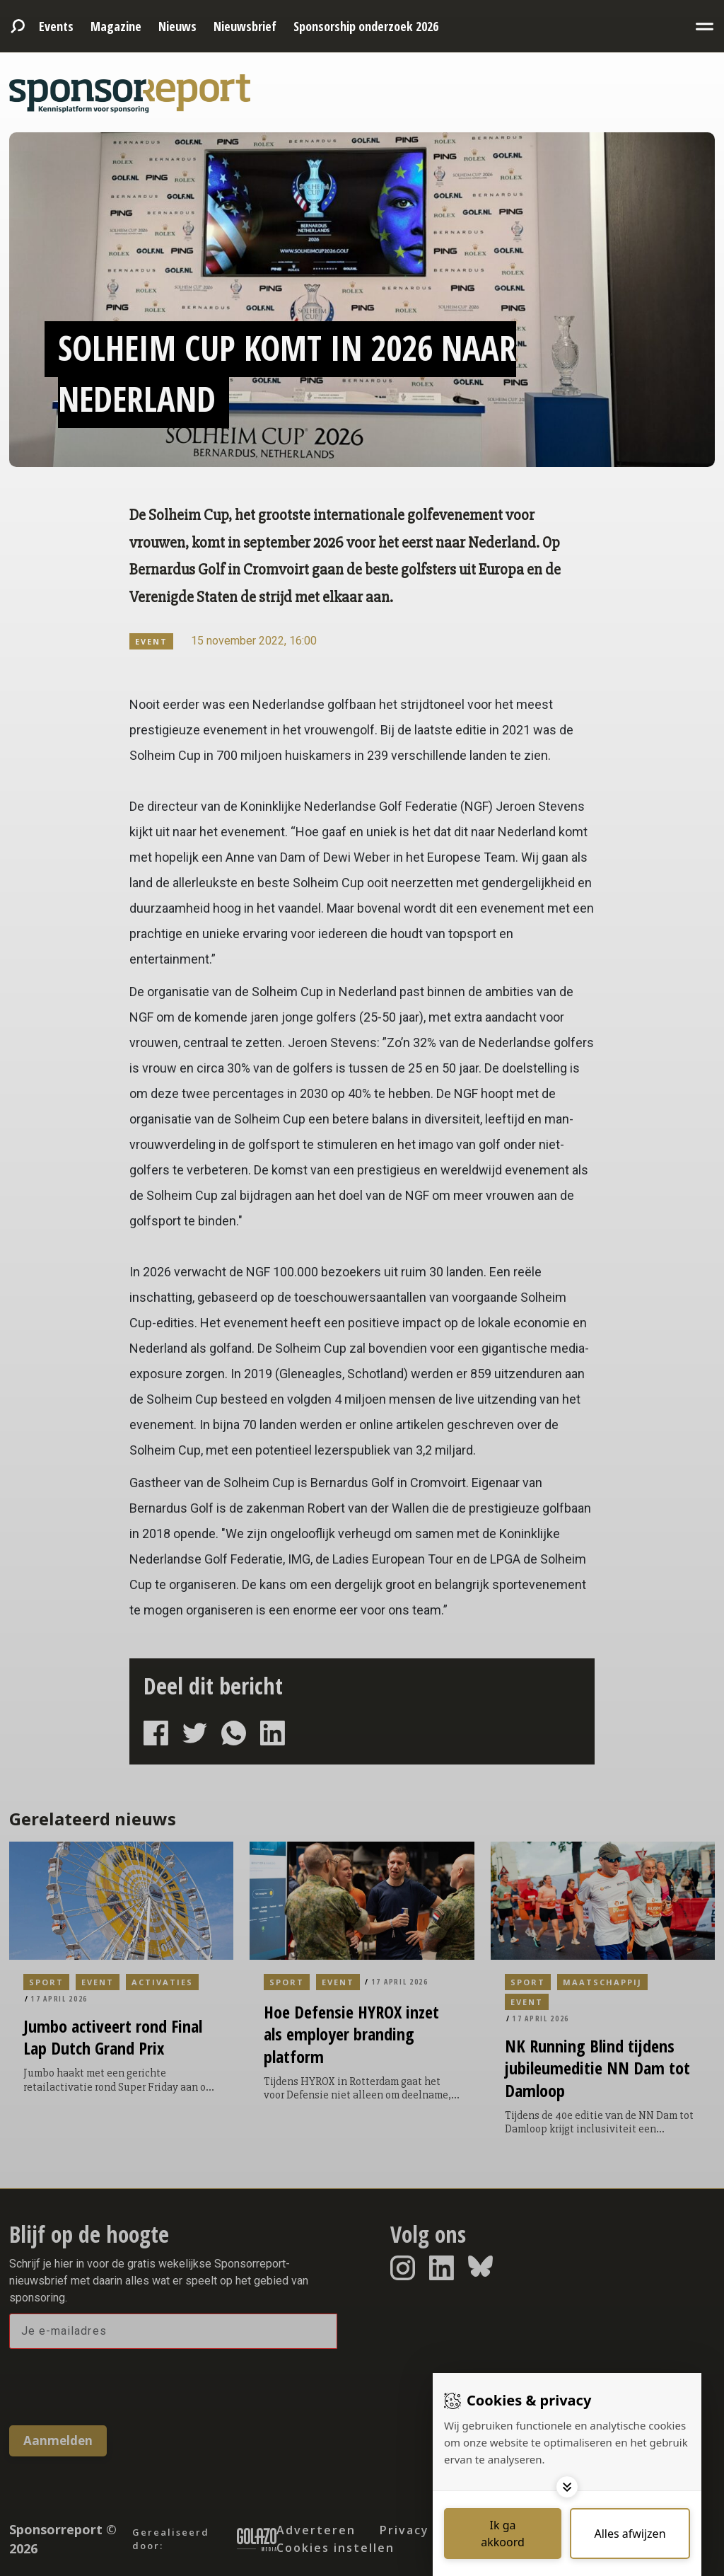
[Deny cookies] (630, 2533)
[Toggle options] (567, 2487)
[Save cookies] (502, 2533)
